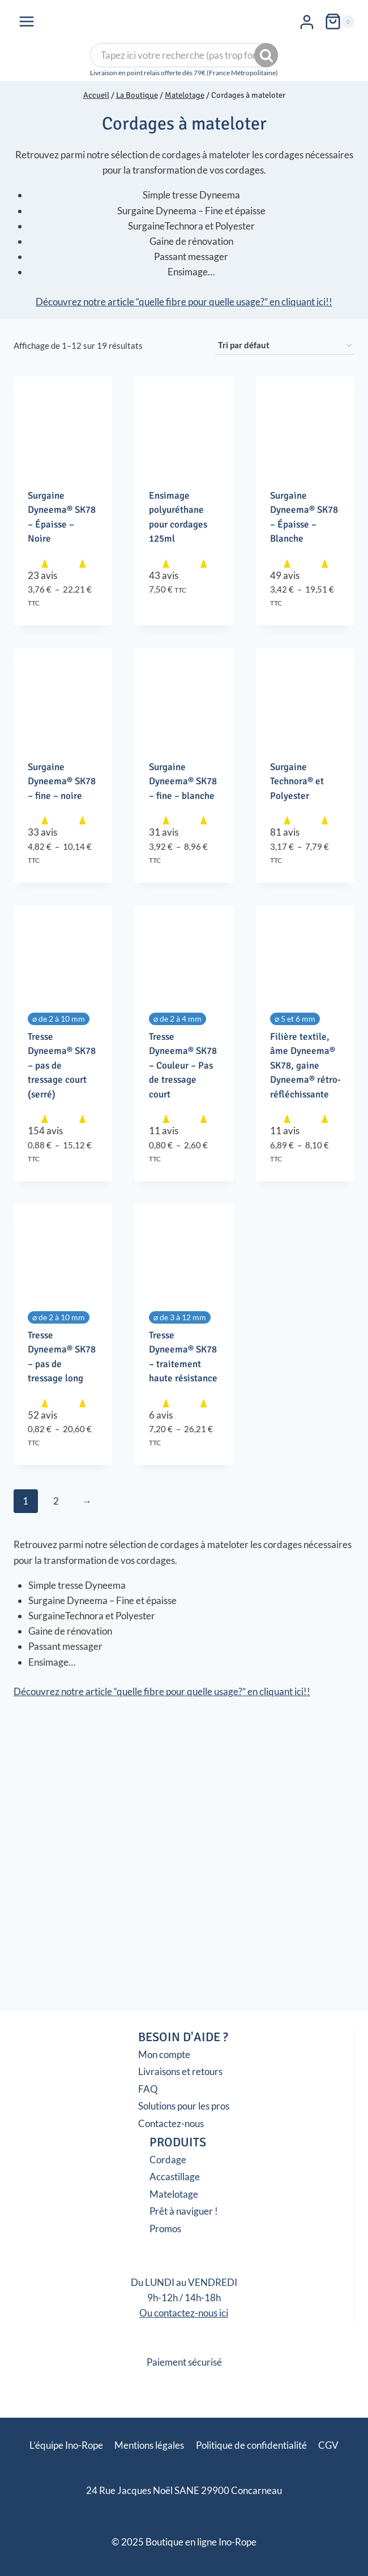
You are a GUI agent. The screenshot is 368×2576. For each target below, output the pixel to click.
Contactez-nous (171, 2123)
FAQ (148, 2089)
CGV (328, 2445)
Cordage (167, 2160)
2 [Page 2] (56, 1501)
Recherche (267, 55)
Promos (165, 2228)
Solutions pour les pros (183, 2106)
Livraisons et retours (180, 2071)
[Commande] (284, 345)
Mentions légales (149, 2445)
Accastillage (174, 2176)
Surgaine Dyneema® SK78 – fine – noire (62, 781)
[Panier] (339, 21)
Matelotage (173, 2194)
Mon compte (164, 2054)
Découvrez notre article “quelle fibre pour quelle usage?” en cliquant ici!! (184, 302)
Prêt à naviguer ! (183, 2211)
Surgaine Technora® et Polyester (297, 781)
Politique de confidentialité (251, 2445)
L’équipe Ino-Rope (66, 2445)
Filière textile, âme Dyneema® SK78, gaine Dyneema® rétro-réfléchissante (305, 1065)
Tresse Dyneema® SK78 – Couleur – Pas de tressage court (183, 1065)
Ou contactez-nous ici (183, 2313)
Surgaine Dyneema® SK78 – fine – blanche (183, 781)
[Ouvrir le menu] (27, 21)
